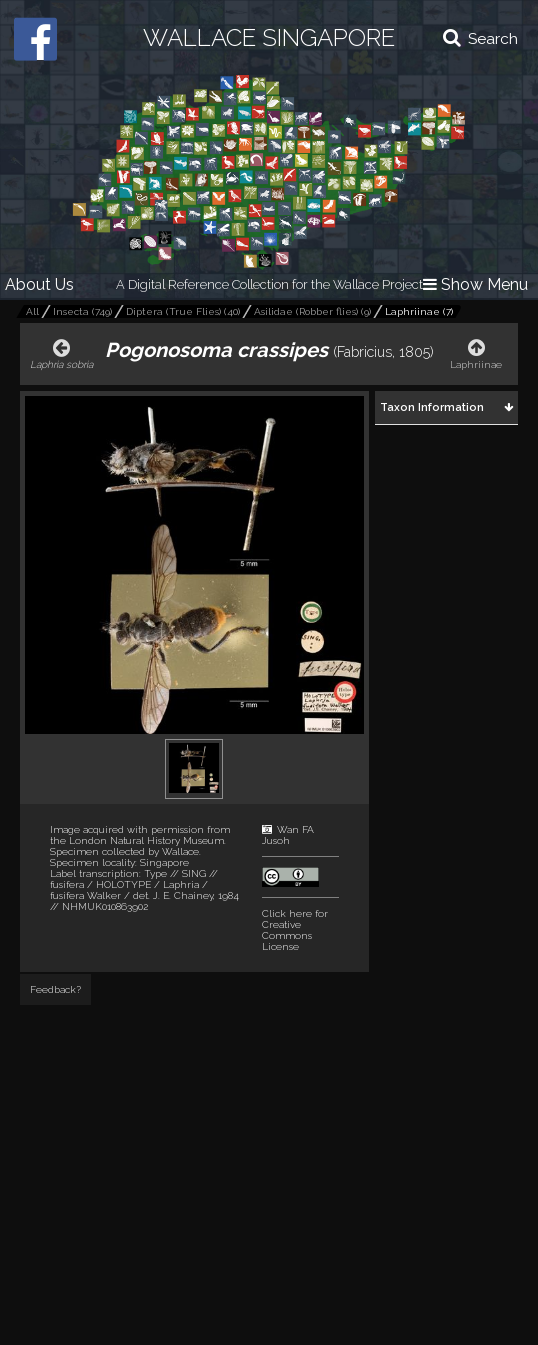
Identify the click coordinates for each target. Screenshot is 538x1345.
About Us (39, 284)
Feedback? (55, 989)
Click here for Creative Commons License (295, 930)
